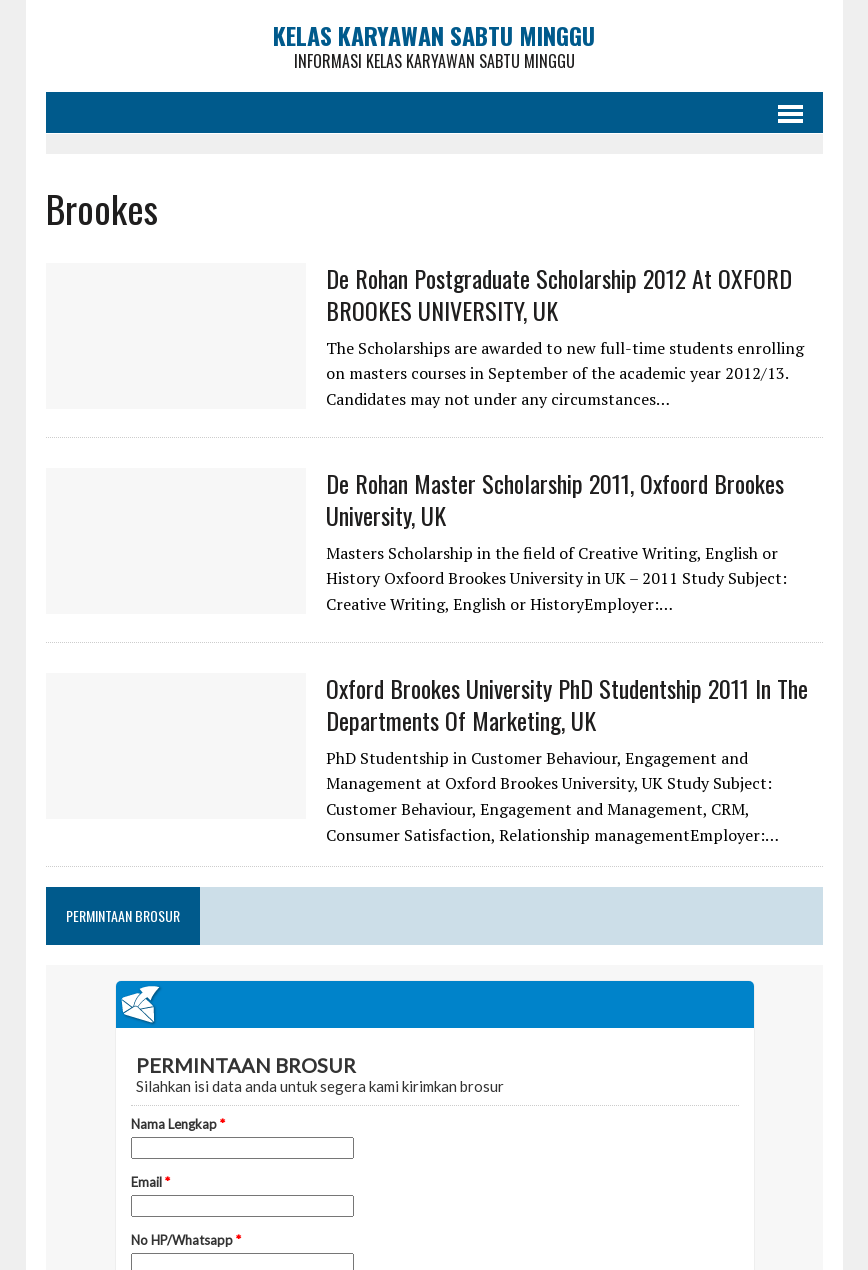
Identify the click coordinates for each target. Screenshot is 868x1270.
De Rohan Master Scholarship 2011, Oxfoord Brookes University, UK (555, 498)
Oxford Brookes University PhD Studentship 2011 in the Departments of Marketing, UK (567, 703)
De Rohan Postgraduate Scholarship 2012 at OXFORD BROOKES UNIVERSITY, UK (559, 293)
